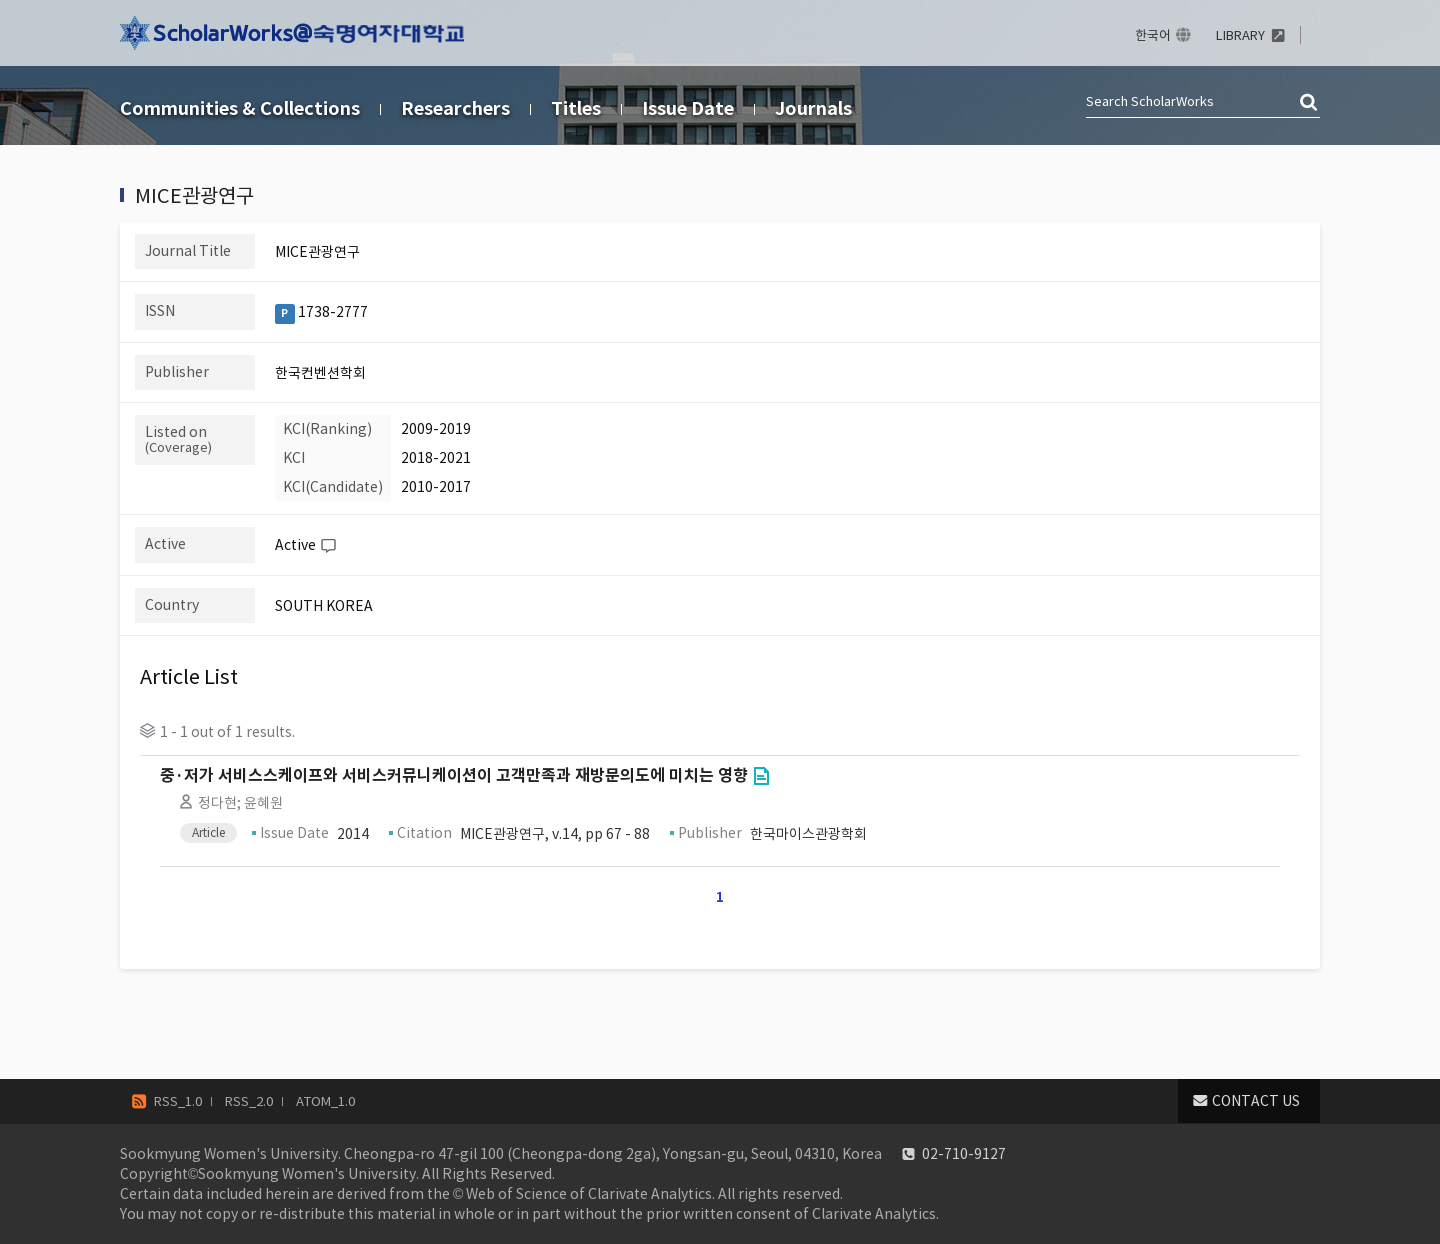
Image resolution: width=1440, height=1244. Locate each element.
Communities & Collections (240, 108)
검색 (1310, 103)
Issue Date (688, 108)
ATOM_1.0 (325, 1101)
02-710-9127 (964, 1154)
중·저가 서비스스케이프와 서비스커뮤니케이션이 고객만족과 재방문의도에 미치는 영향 (454, 775)
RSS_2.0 (249, 1101)
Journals (813, 108)
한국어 (1153, 35)
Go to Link (761, 776)
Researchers (455, 108)
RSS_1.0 (178, 1101)
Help (328, 546)
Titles (576, 108)
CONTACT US (1256, 1101)
